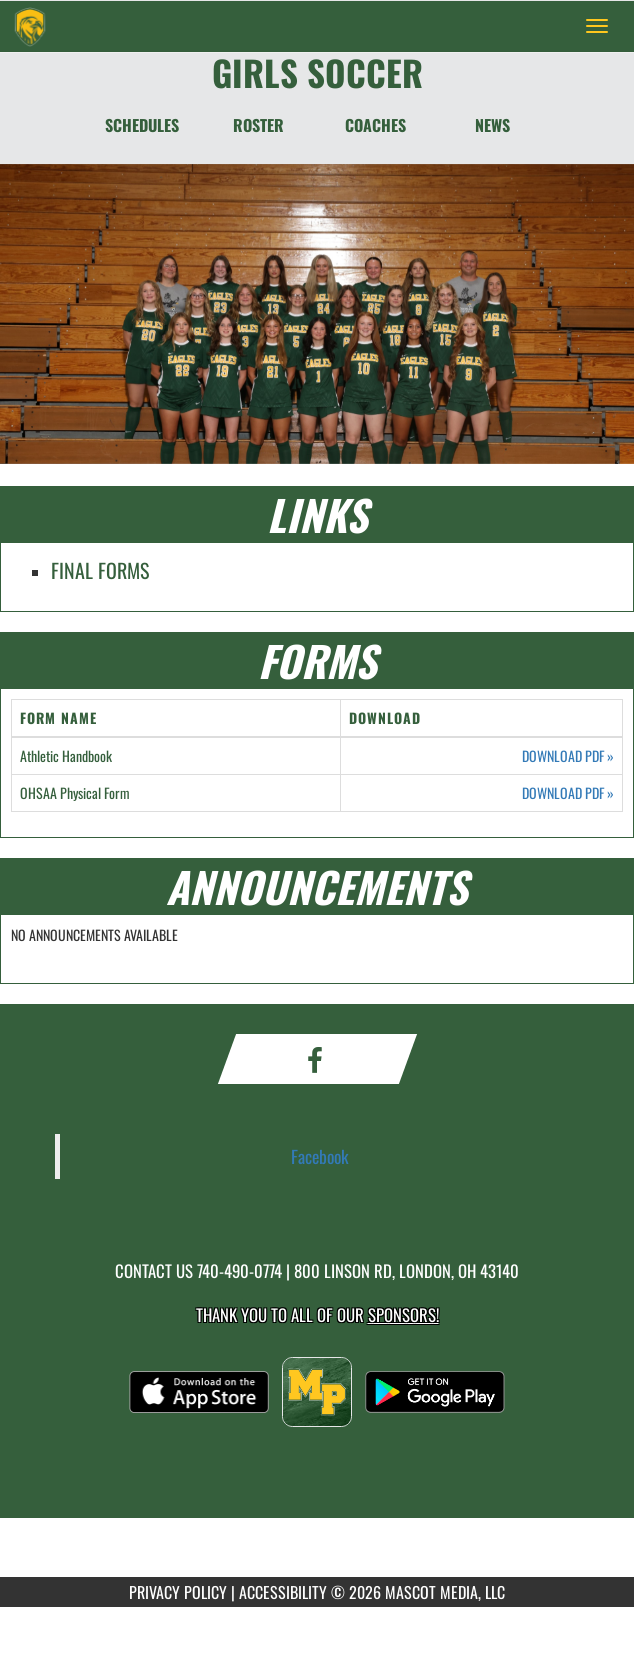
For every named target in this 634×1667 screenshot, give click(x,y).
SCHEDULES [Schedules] (142, 125)
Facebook (320, 1156)
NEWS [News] (492, 125)
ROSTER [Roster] (258, 125)
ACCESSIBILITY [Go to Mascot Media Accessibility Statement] (283, 1592)
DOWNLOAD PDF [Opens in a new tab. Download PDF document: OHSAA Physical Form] (568, 793)
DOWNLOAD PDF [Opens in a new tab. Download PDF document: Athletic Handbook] (568, 756)
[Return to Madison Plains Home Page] (30, 26)
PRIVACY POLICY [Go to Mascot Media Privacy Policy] (178, 1592)
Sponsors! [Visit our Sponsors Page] (403, 1314)
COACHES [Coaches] (375, 125)
